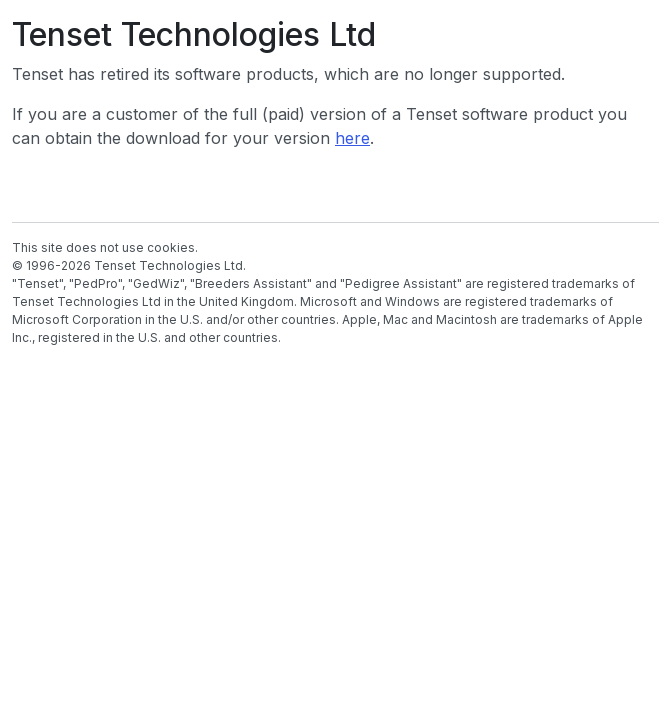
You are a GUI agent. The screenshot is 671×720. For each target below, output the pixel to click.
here (352, 138)
